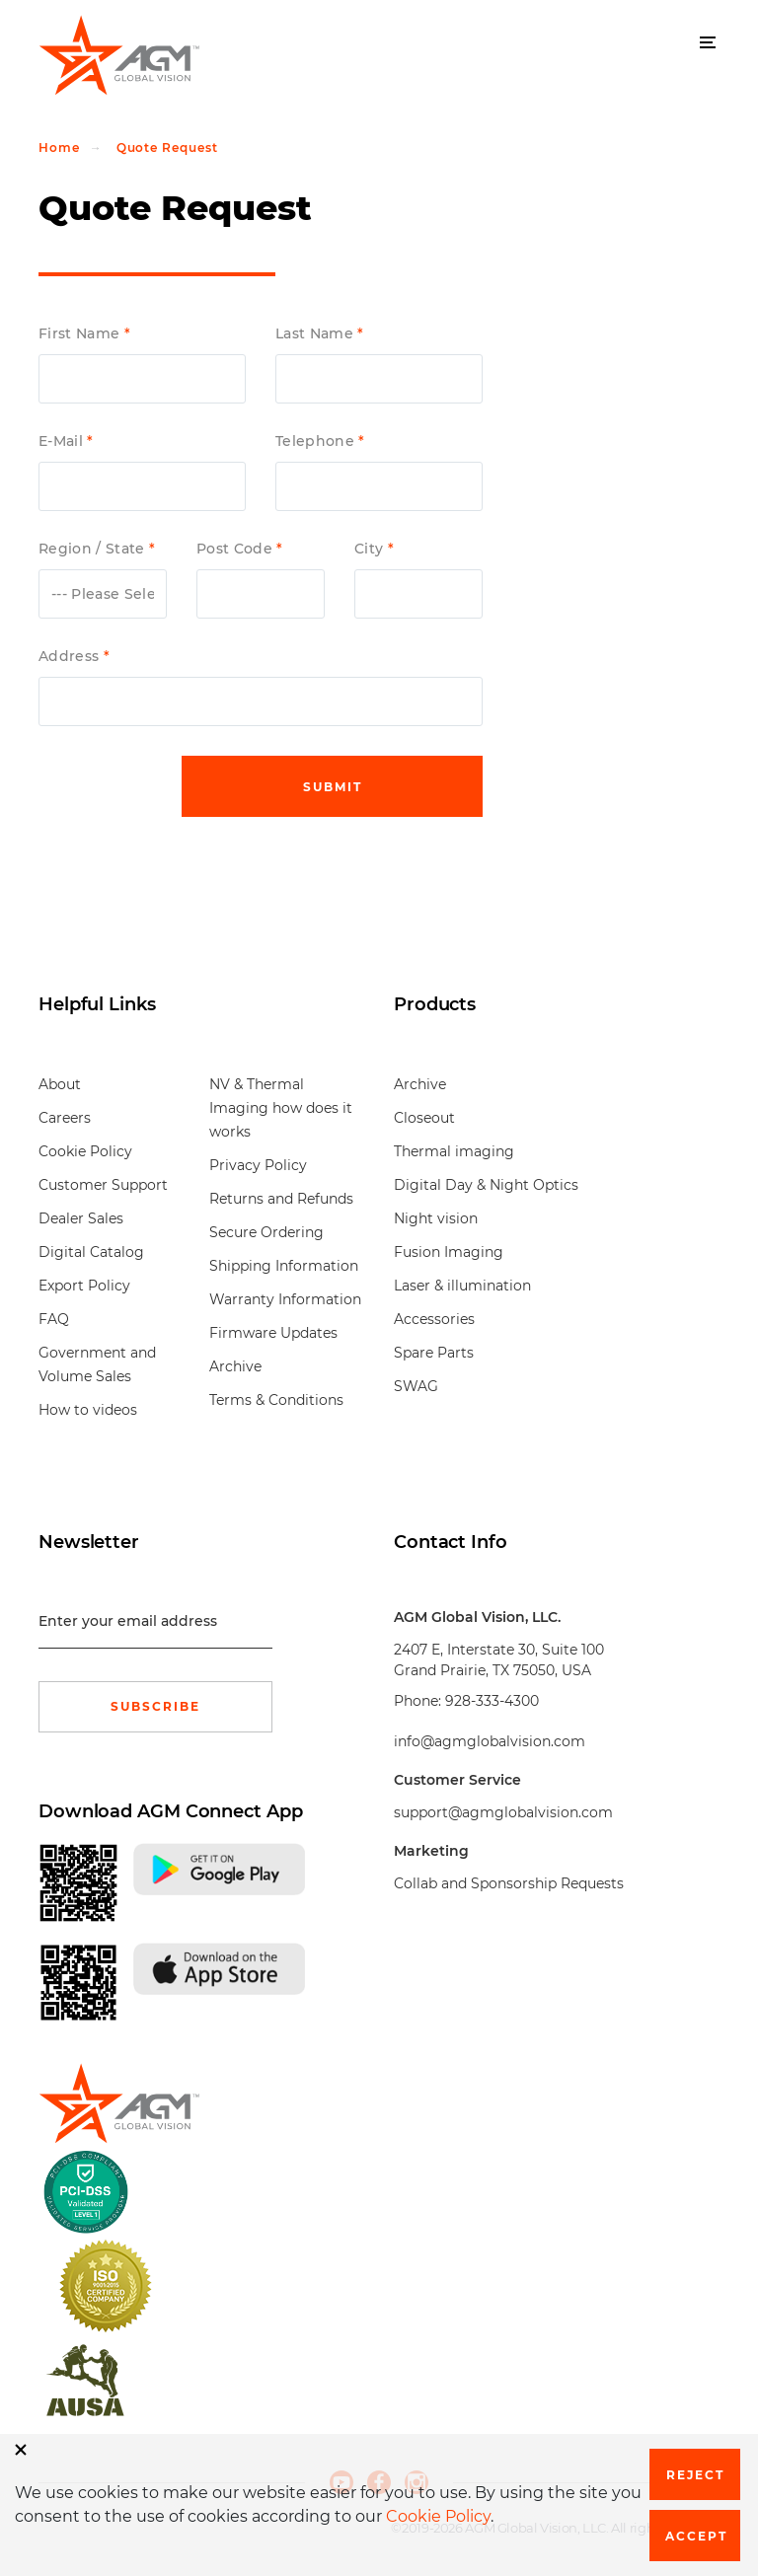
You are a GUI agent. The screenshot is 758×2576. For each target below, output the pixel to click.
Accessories (434, 1319)
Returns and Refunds (281, 1199)
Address (71, 656)
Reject (695, 2474)
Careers (64, 1118)
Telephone (316, 441)
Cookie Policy (85, 1151)
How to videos (87, 1410)
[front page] (112, 2103)
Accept (696, 2536)
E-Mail (62, 441)
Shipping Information (283, 1266)
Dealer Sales (80, 1218)
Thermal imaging (454, 1151)
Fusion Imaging (448, 1252)
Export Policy (84, 1285)
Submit (332, 786)
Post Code (236, 549)
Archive (235, 1366)
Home (59, 147)
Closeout (424, 1118)
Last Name (316, 334)
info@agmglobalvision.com (489, 1741)
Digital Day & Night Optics (486, 1185)
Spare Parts (434, 1353)
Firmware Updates (273, 1333)
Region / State (93, 549)
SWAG (416, 1386)
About (59, 1084)
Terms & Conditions (276, 1400)
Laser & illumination (462, 1285)
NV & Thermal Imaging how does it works (280, 1108)
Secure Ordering (266, 1232)
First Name (81, 334)
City (371, 549)
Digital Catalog (91, 1252)
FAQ (53, 1319)
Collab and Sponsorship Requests (509, 1883)
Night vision (436, 1218)
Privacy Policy (258, 1165)
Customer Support (103, 1185)
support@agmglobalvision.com (503, 1812)
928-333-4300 (492, 1701)
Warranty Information (285, 1299)
